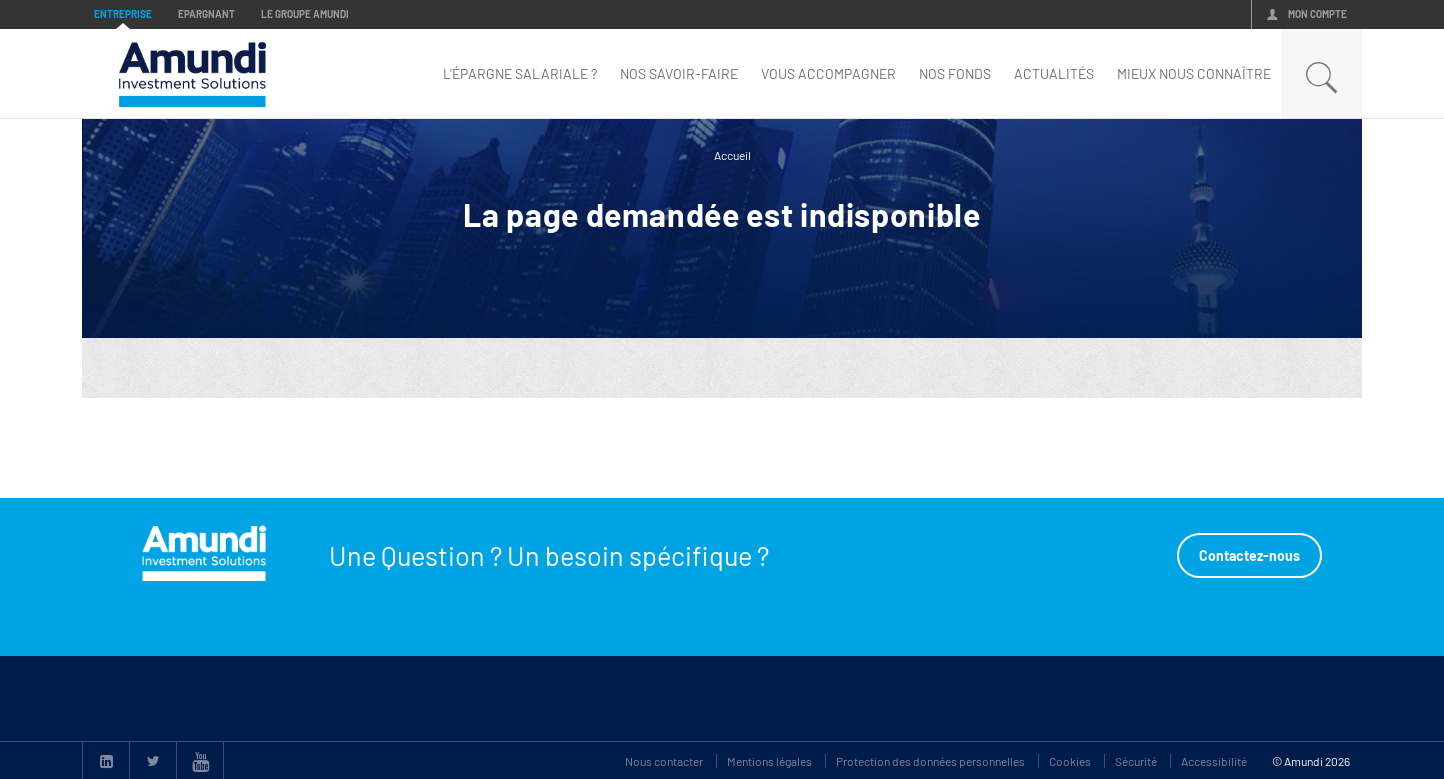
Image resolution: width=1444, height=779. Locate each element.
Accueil (732, 155)
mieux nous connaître (1194, 73)
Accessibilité (1214, 761)
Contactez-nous (1249, 555)
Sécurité (1136, 761)
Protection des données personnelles (930, 761)
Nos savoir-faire (679, 73)
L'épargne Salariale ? (520, 73)
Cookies (1070, 761)
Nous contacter (664, 761)
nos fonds (955, 73)
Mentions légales (769, 761)
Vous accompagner (828, 73)
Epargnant (206, 14)
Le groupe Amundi (305, 14)
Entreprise (123, 14)
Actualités (1054, 73)
